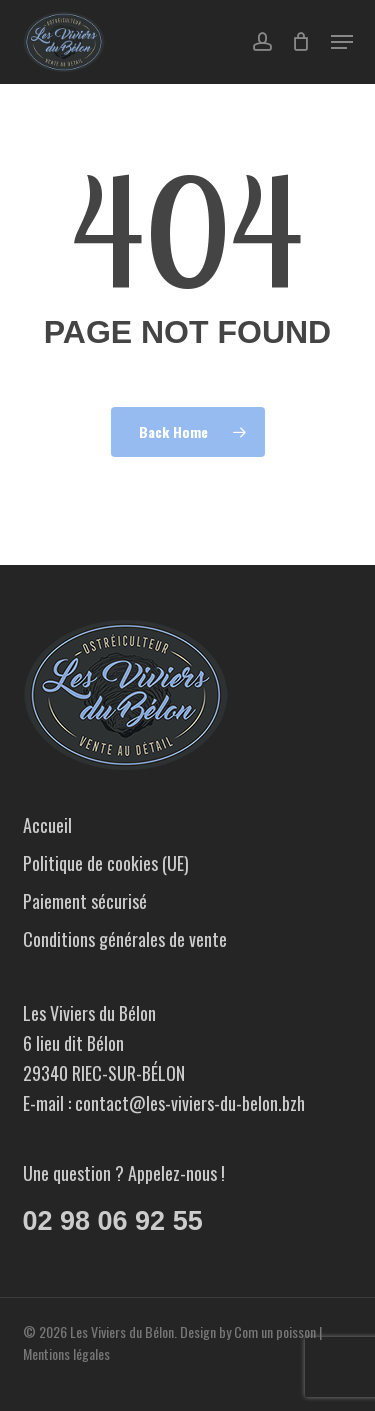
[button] (342, 42)
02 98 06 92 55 (113, 1221)
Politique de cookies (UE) (106, 863)
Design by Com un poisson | (251, 1331)
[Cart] (301, 42)
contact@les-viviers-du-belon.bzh (190, 1103)
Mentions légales (66, 1353)
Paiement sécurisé (85, 901)
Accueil (47, 825)
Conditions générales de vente (125, 939)
